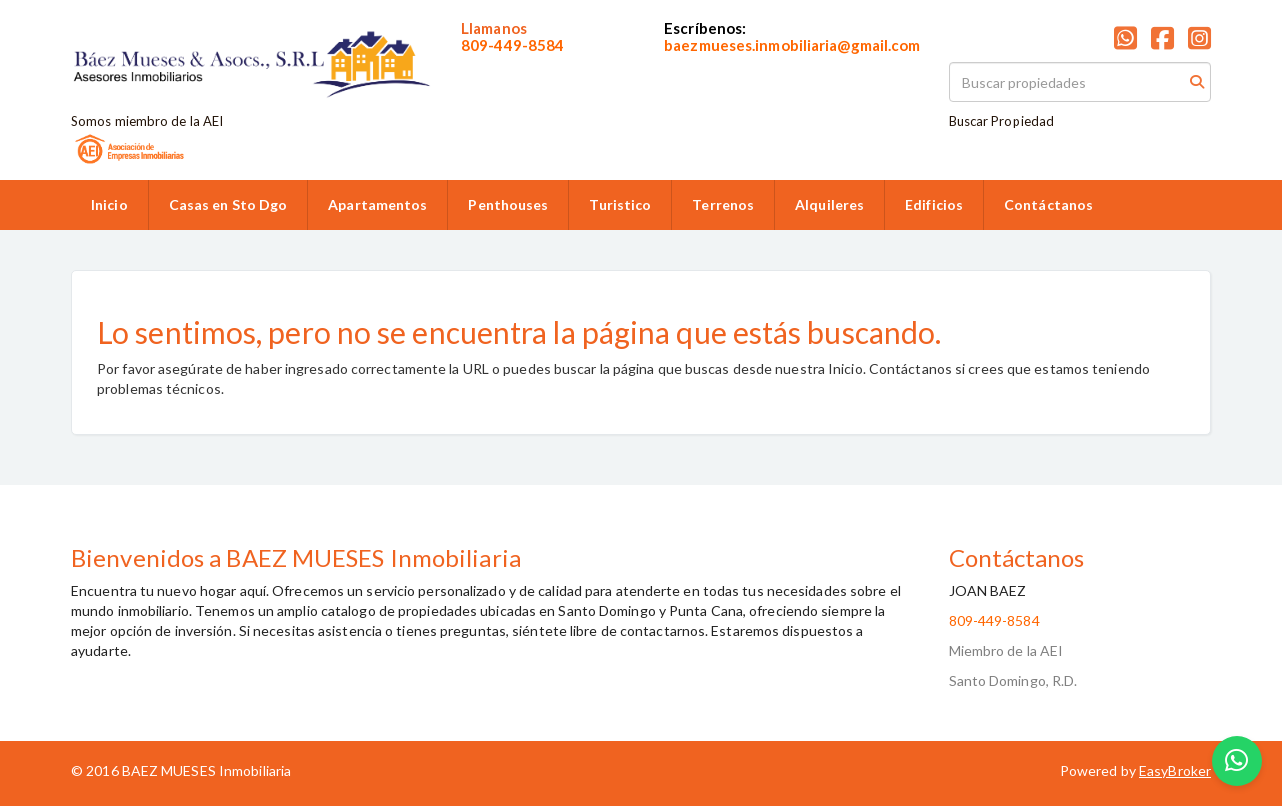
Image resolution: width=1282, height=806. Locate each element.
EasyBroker (1175, 770)
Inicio (109, 204)
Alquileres (829, 204)
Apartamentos (377, 204)
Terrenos (723, 204)
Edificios (934, 204)
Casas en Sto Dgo (228, 204)
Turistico (620, 204)
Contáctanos (1048, 204)
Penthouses (508, 204)
